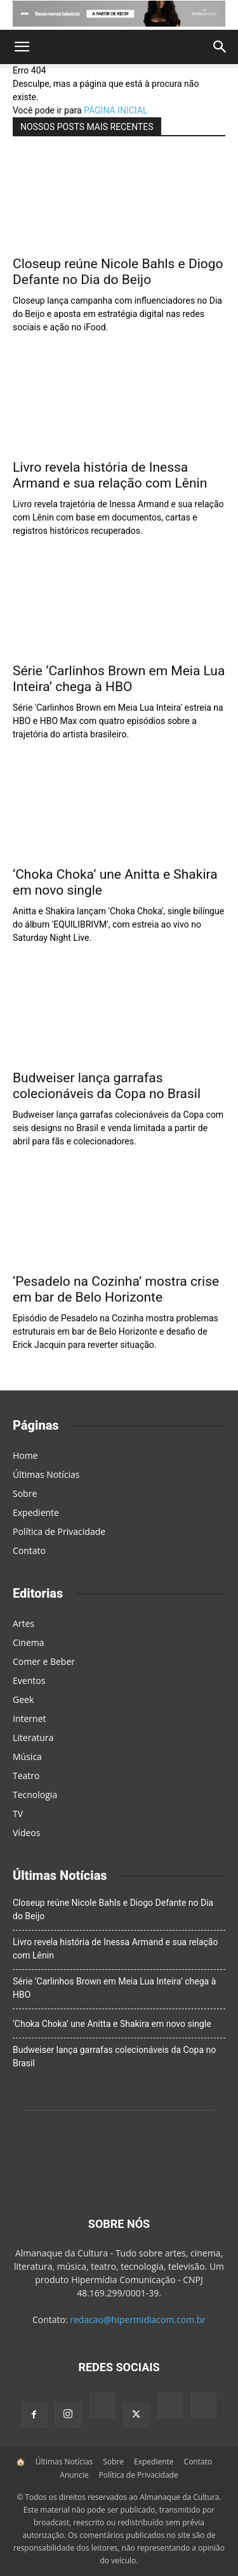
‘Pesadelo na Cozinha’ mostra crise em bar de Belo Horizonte (116, 1289)
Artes (23, 1623)
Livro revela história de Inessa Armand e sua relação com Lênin (110, 475)
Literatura (33, 1737)
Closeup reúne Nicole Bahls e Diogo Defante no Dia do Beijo (118, 271)
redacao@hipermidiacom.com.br (138, 2320)
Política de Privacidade (59, 1531)
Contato (29, 1550)
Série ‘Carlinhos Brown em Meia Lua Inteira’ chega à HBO (119, 678)
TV (18, 1814)
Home (25, 1455)
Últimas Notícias (46, 1474)
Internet (29, 1718)
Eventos (29, 1680)
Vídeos (26, 1833)
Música (27, 1757)
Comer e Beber (44, 1661)
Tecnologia (35, 1795)
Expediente (36, 1512)
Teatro (26, 1776)
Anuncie (74, 2474)
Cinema (28, 1642)
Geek (23, 1699)
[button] (21, 47)
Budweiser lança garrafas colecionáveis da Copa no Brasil (107, 1085)
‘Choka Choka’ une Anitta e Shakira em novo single (112, 2024)
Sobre (25, 1493)
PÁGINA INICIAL (115, 110)
